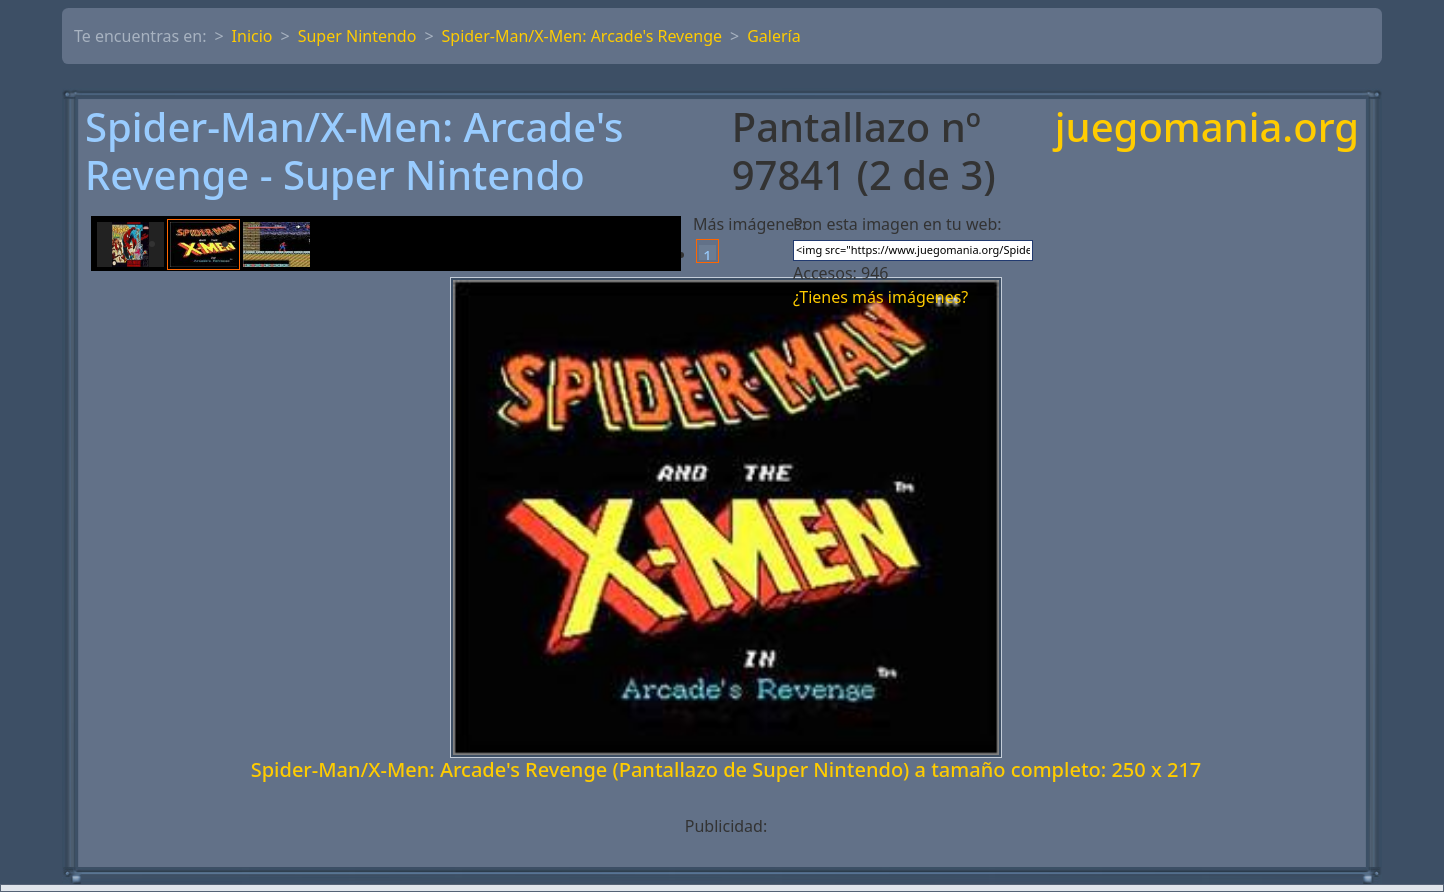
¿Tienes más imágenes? (880, 297)
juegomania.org (1207, 128)
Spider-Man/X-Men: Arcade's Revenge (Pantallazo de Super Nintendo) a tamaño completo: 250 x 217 (726, 769)
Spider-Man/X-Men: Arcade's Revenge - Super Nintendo (354, 151)
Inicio (252, 36)
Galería (774, 36)
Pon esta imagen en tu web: (897, 224)
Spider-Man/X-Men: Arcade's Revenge (582, 36)
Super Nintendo (357, 36)
